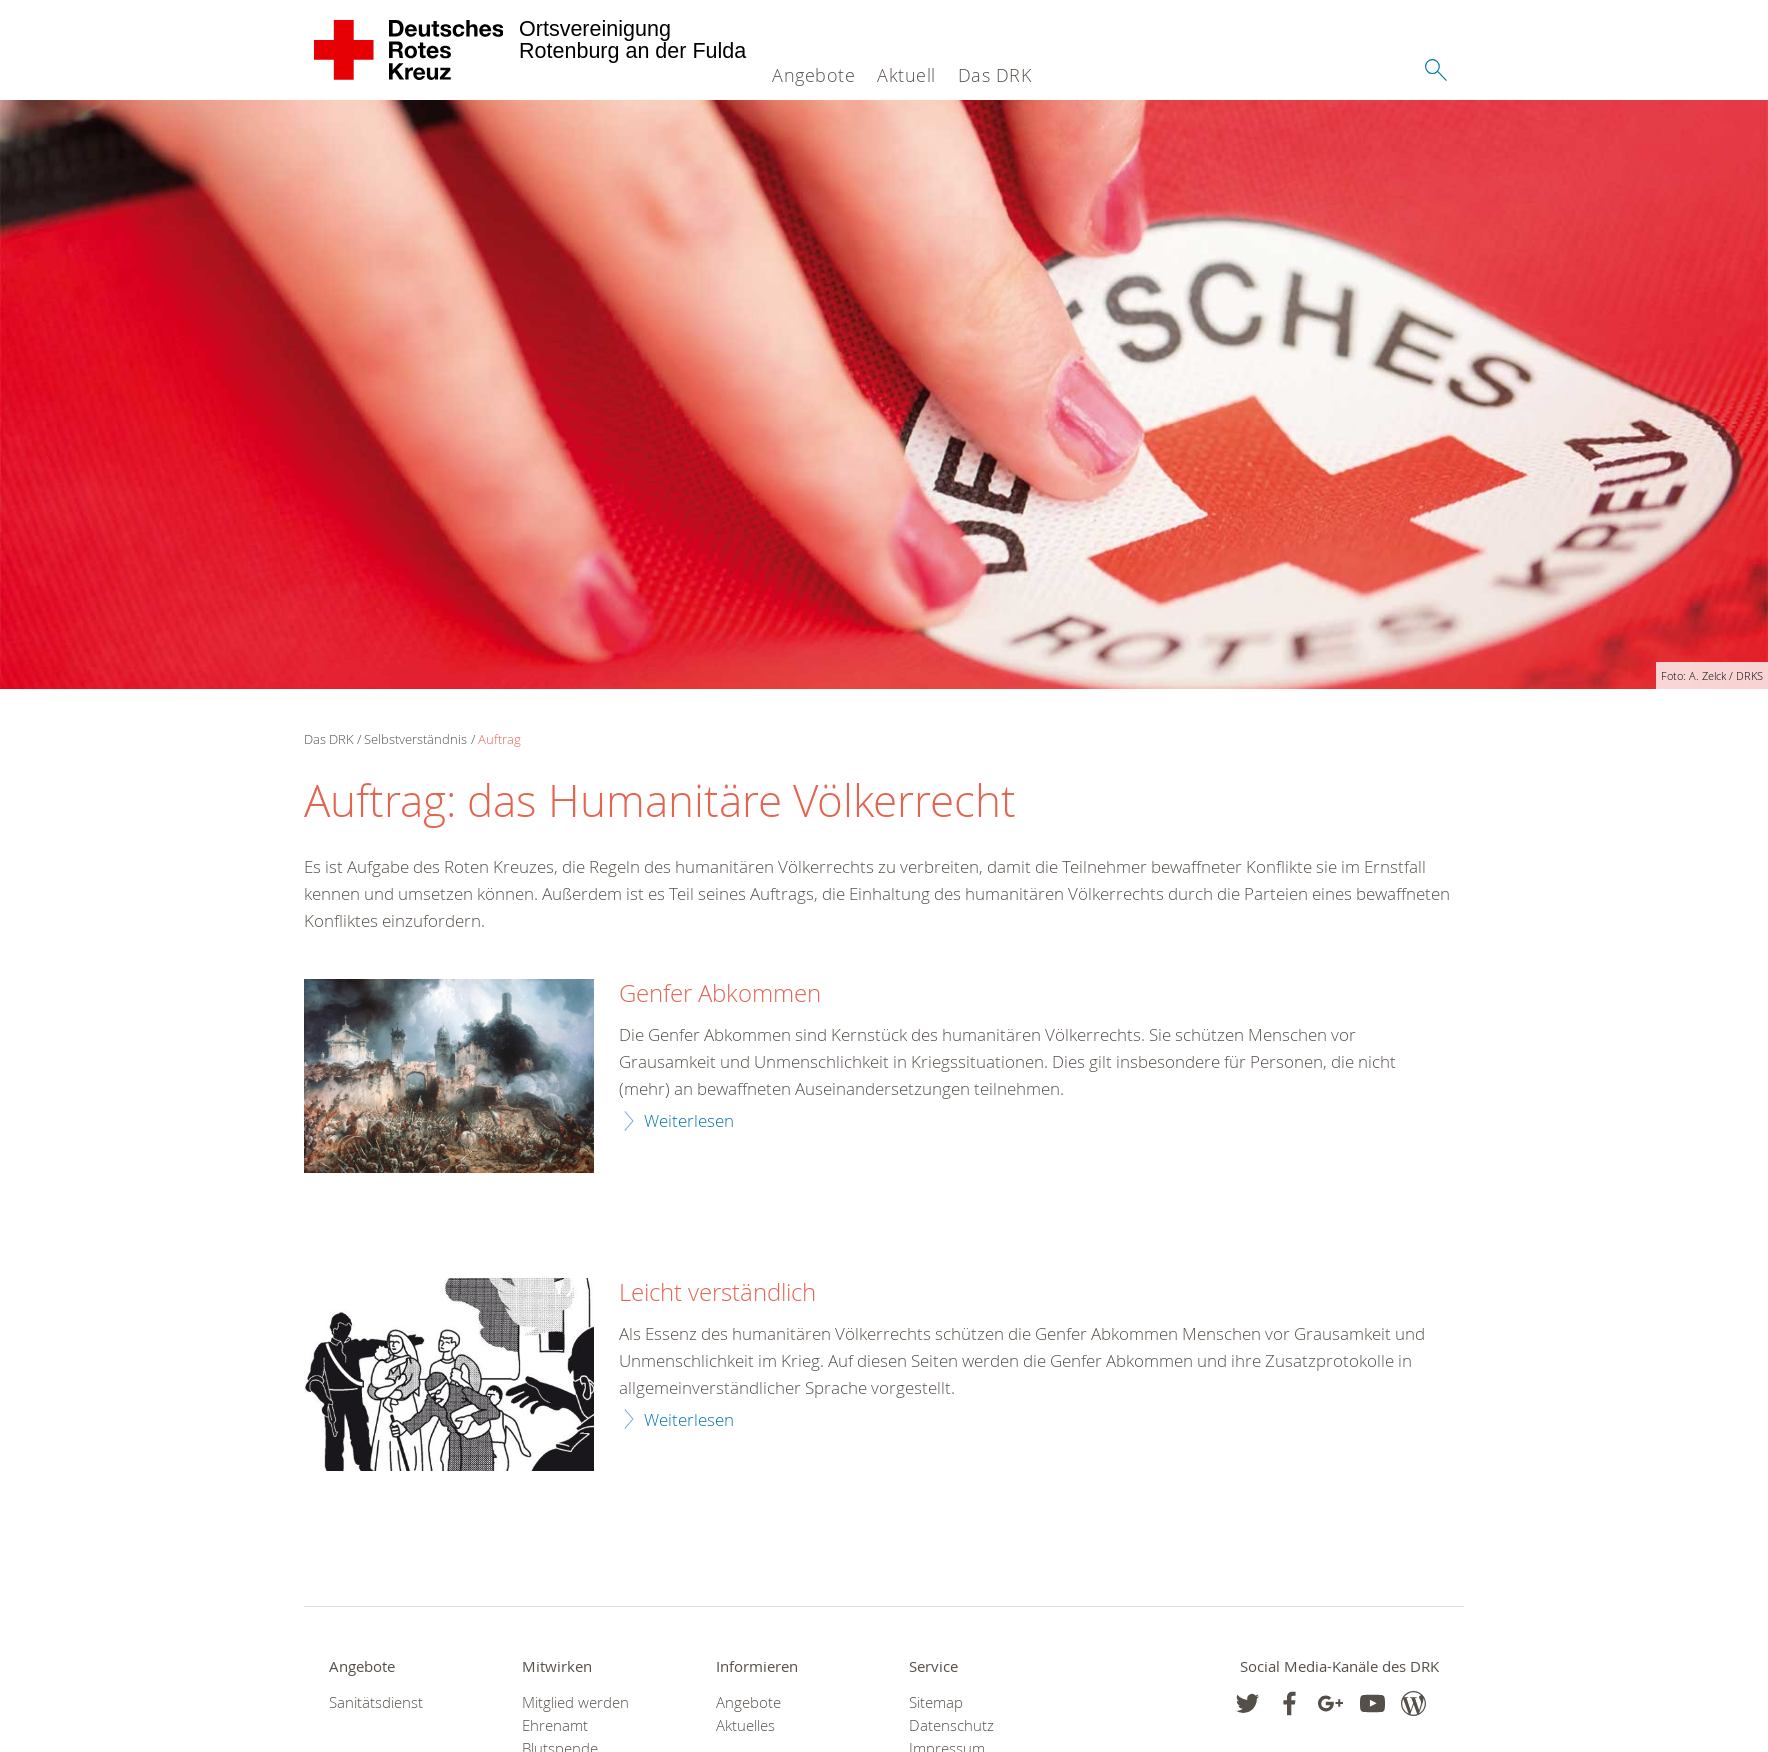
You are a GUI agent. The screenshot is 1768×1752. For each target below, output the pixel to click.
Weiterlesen (689, 1120)
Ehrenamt (555, 1725)
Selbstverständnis (415, 739)
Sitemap (936, 1702)
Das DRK (995, 75)
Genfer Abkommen (720, 994)
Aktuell (906, 75)
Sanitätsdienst (376, 1702)
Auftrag (499, 739)
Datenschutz (951, 1725)
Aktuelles (745, 1725)
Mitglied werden (575, 1702)
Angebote (813, 75)
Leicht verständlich (717, 1293)
